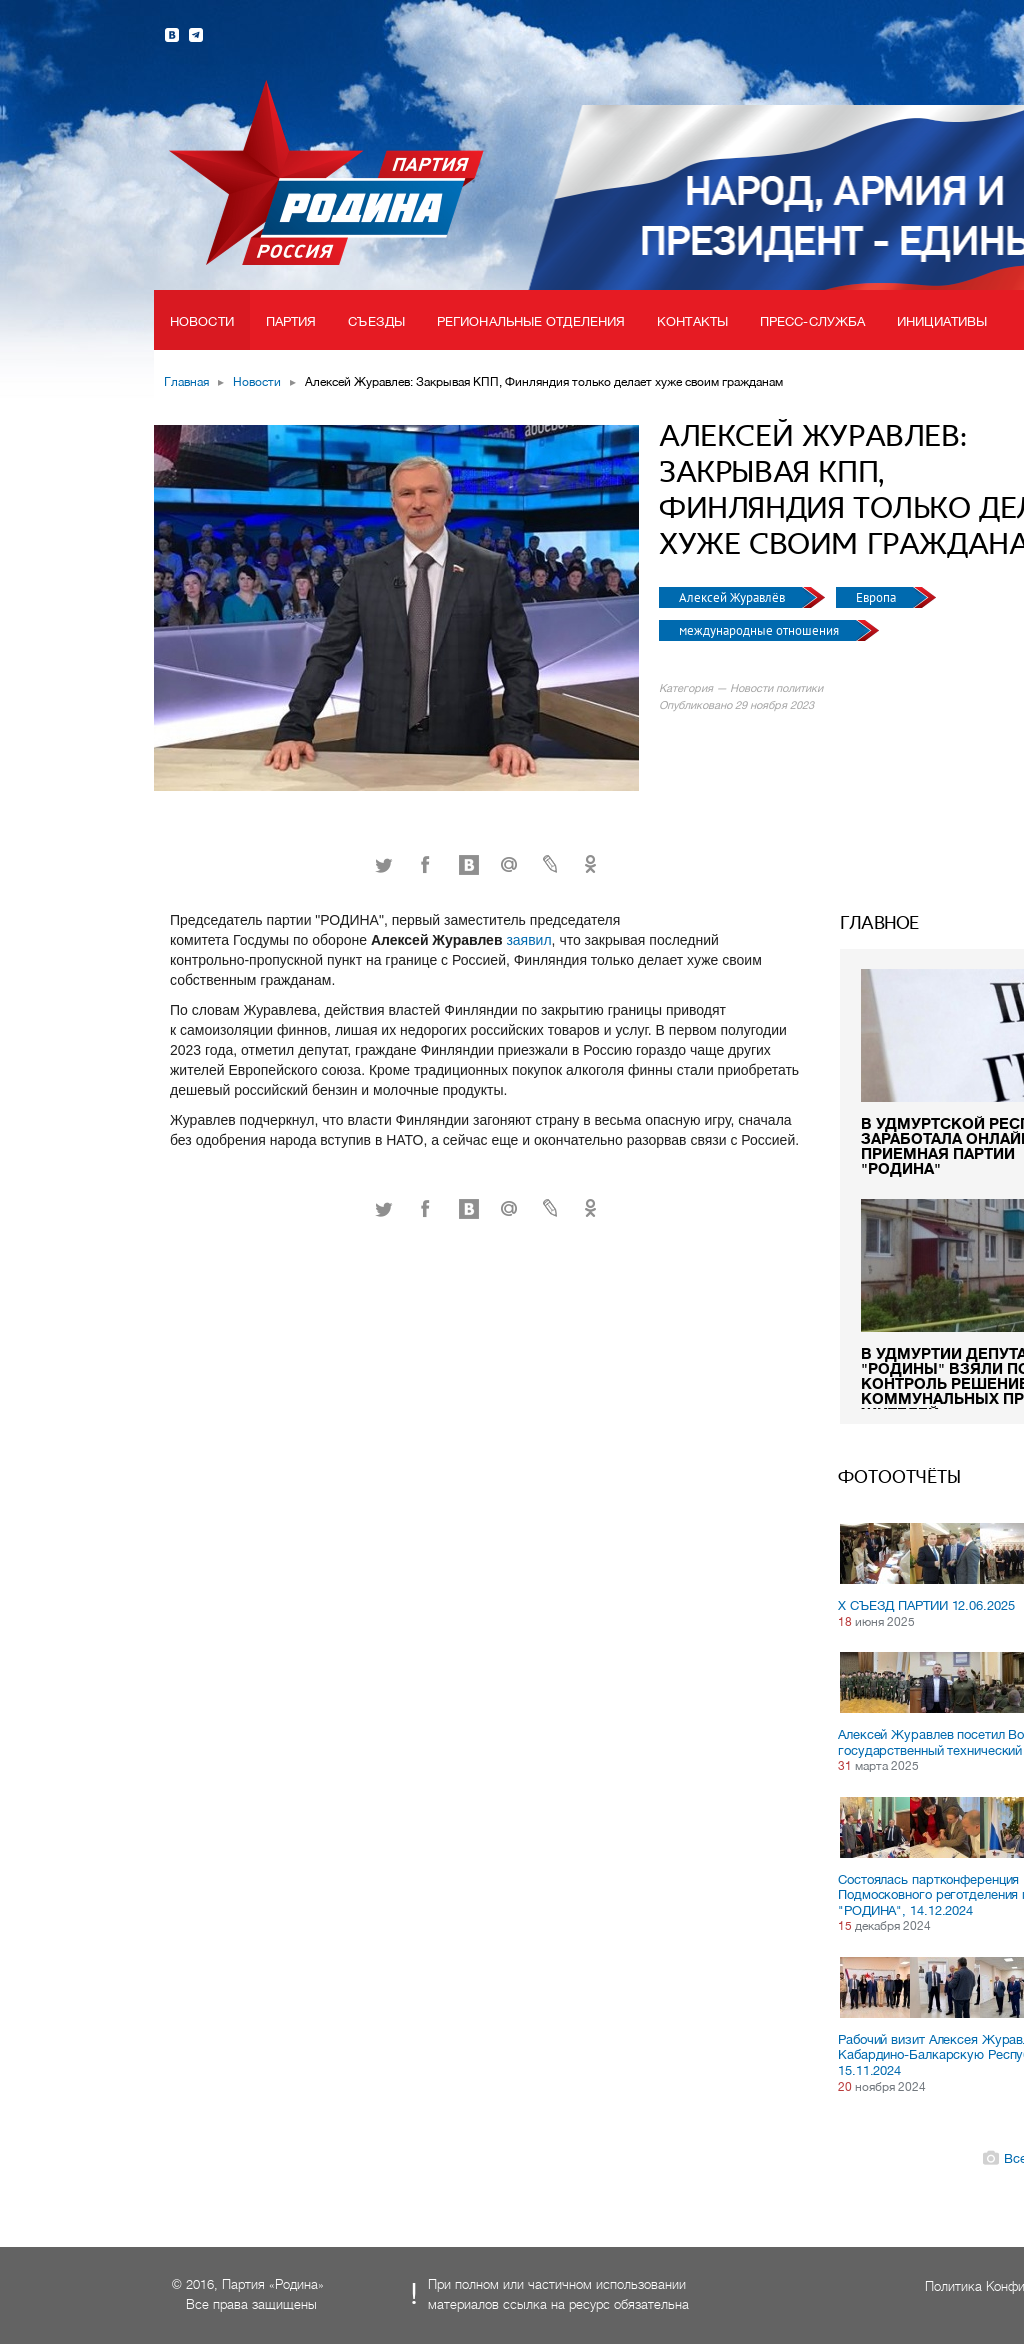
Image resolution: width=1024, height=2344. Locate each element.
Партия (291, 321)
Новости (202, 321)
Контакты (692, 321)
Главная (186, 382)
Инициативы (942, 321)
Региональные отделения (531, 321)
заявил (528, 940)
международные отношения (760, 630)
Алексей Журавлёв (733, 597)
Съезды (376, 321)
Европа (877, 597)
